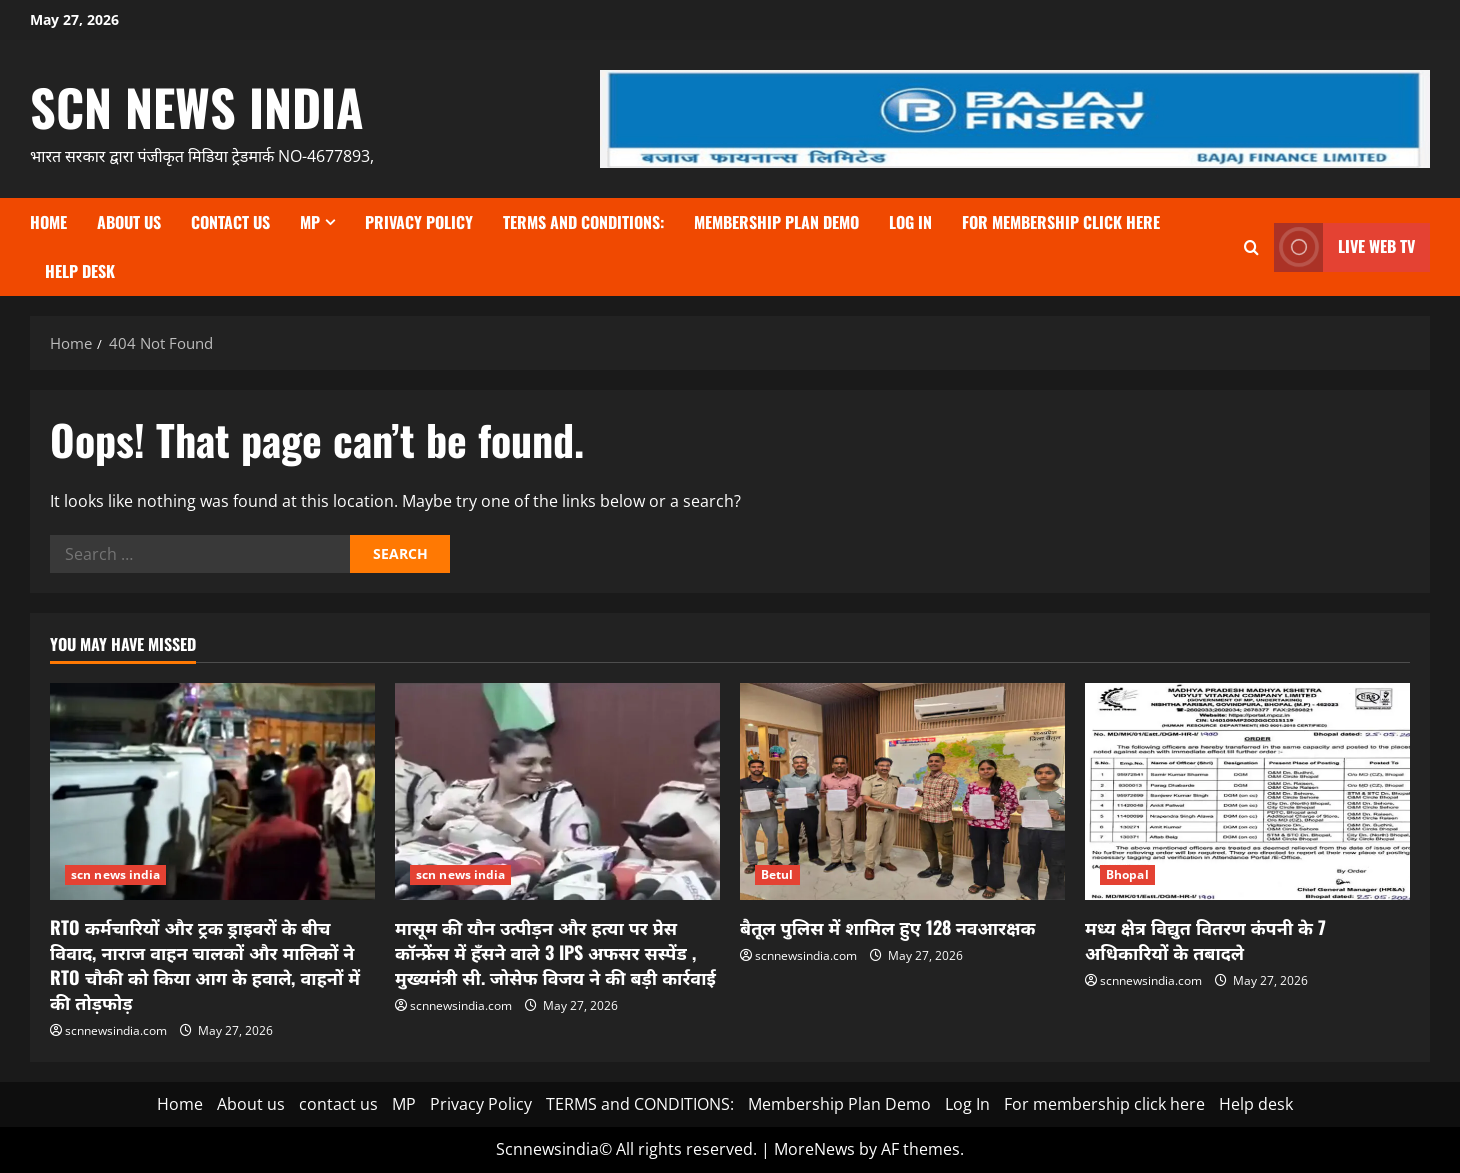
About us (129, 222)
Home (48, 222)
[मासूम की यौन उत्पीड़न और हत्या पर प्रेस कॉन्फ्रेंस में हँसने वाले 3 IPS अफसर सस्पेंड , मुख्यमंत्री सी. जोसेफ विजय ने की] (557, 791)
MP (310, 222)
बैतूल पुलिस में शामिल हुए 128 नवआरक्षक (887, 927)
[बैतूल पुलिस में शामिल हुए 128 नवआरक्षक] (902, 791)
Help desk (80, 271)
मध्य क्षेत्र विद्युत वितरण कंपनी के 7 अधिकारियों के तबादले (1205, 939)
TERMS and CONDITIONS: (583, 222)
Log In (910, 222)
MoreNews (814, 1149)
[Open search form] (1251, 247)
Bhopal (1127, 874)
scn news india (197, 106)
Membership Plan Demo (776, 222)
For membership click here (1061, 222)
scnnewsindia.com (116, 1030)
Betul (777, 874)
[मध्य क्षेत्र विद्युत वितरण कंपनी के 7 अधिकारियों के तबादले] (1247, 791)
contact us (230, 222)
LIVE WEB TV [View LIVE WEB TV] (1344, 247)
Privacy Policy (419, 222)
